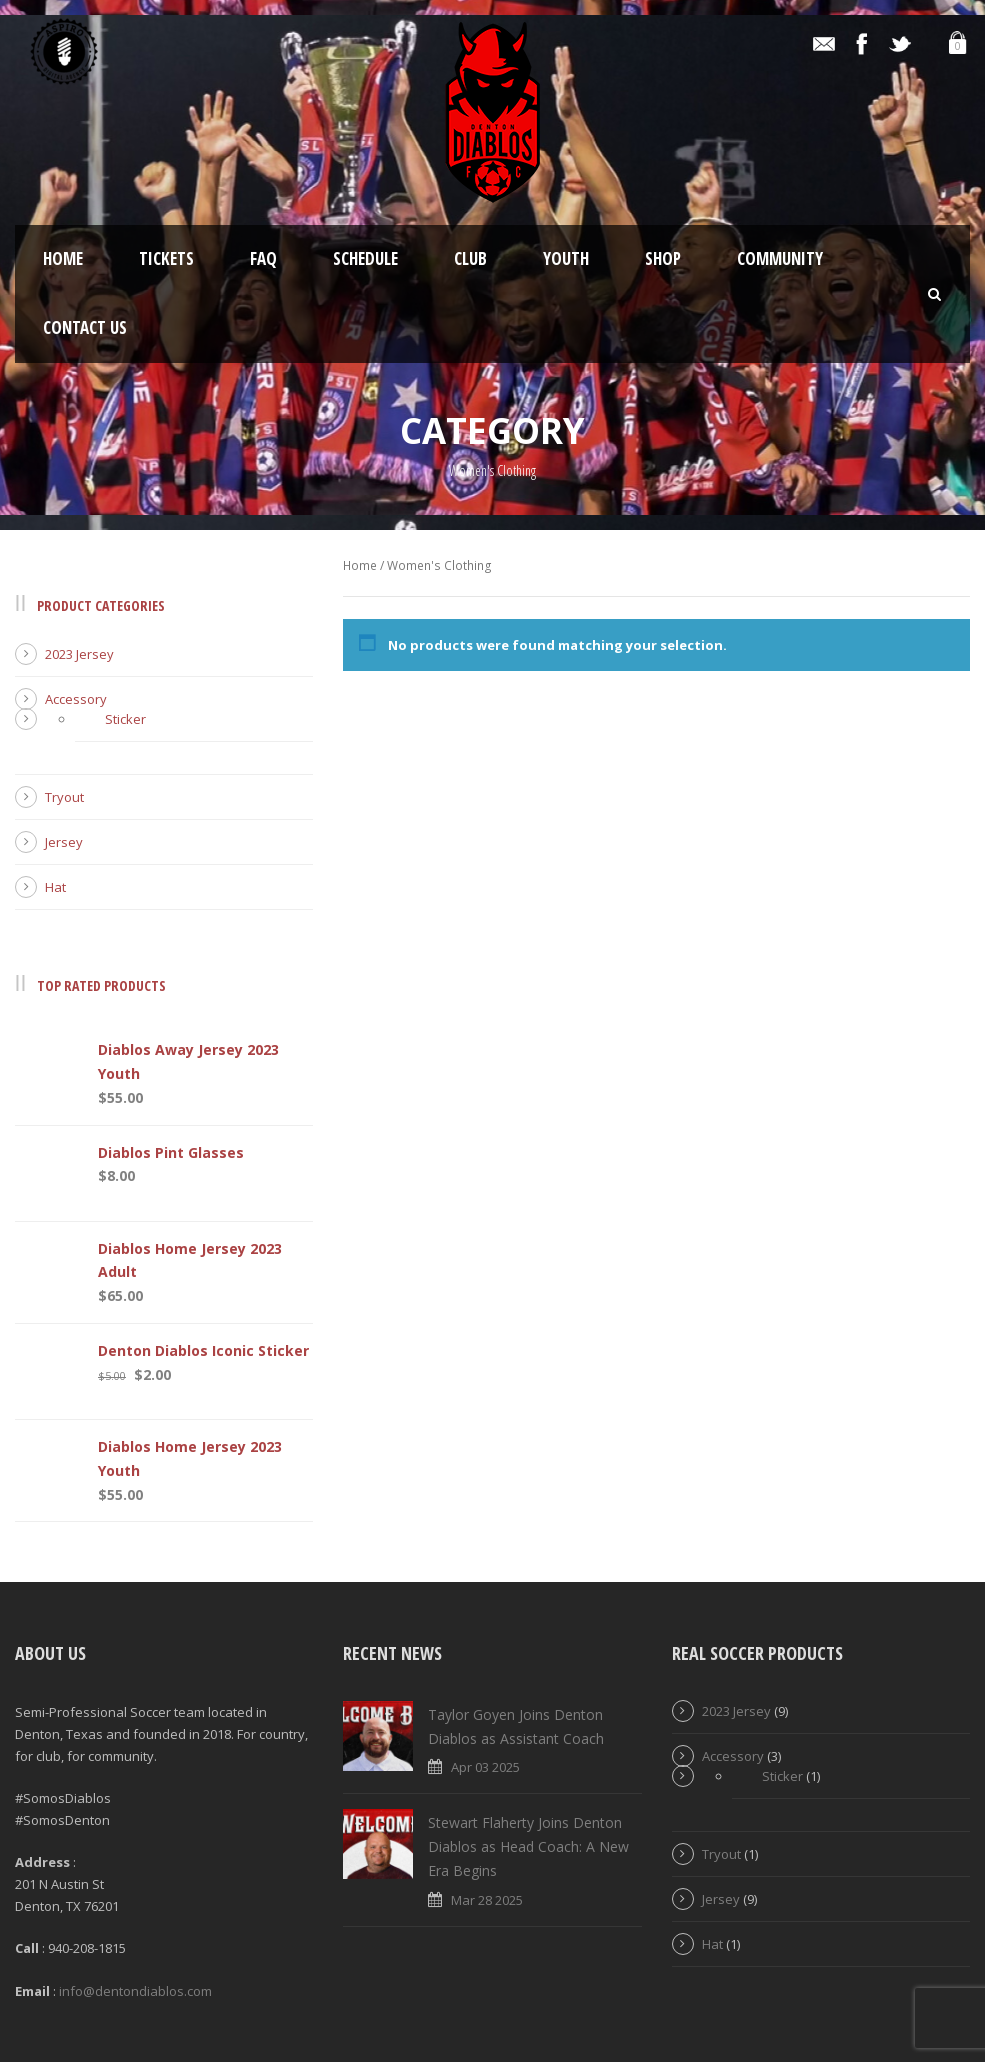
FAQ (263, 258)
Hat (55, 887)
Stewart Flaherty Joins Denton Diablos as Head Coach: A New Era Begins (528, 1846)
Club (470, 258)
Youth (566, 258)
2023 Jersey (79, 654)
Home (63, 258)
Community (780, 258)
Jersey (64, 842)
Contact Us (85, 327)
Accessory (76, 699)
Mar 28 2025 (487, 1900)
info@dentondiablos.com (135, 1991)
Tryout (64, 797)
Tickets (166, 258)
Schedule (365, 258)
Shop (663, 258)
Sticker (125, 719)
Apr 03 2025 (485, 1767)
